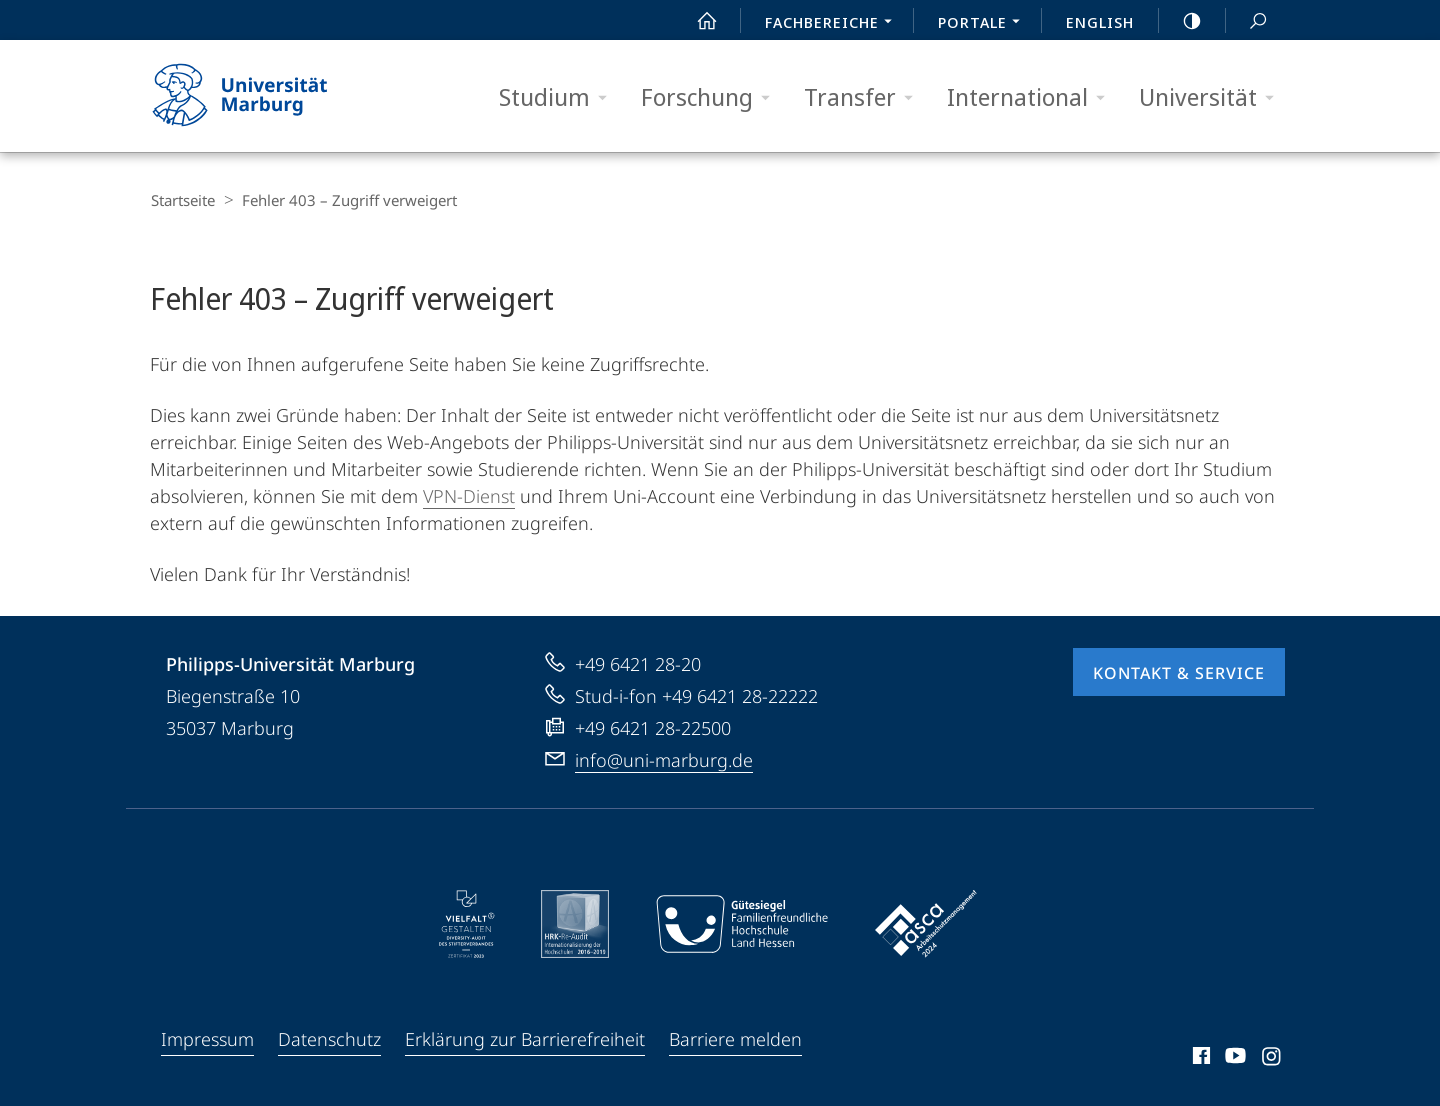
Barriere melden (735, 1038)
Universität (1213, 97)
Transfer (865, 97)
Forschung (712, 97)
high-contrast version (1181, 21)
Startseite (182, 200)
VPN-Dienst (469, 495)
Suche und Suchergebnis (1247, 21)
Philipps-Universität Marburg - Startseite (257, 96)
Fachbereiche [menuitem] (834, 24)
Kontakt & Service (1179, 672)
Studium (559, 97)
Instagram (1272, 1058)
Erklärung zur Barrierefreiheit (525, 1038)
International (1032, 97)
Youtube (1233, 1058)
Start (696, 21)
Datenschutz (329, 1038)
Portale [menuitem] (984, 24)
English (1100, 22)
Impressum (207, 1038)
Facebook (1199, 1058)
